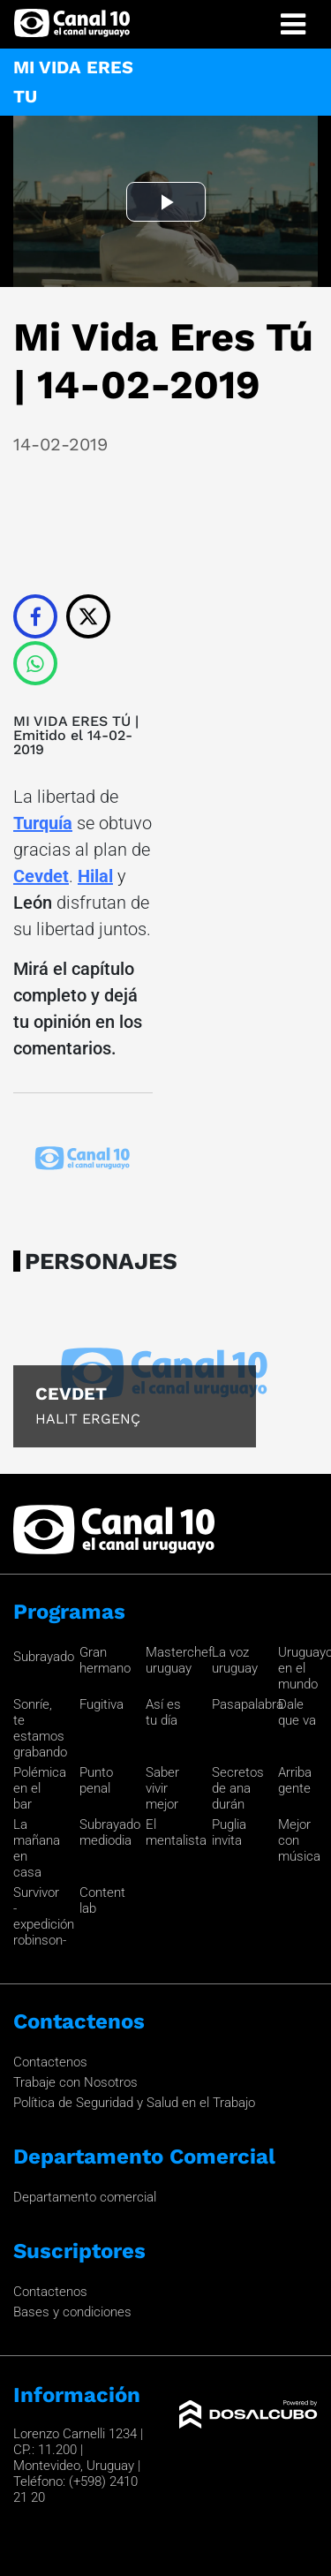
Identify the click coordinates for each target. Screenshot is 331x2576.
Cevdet (41, 876)
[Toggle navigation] (293, 24)
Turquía (42, 823)
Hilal (95, 876)
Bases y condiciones (72, 2312)
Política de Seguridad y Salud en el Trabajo (134, 2103)
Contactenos (50, 2062)
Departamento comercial (84, 2197)
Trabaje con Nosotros (75, 2082)
